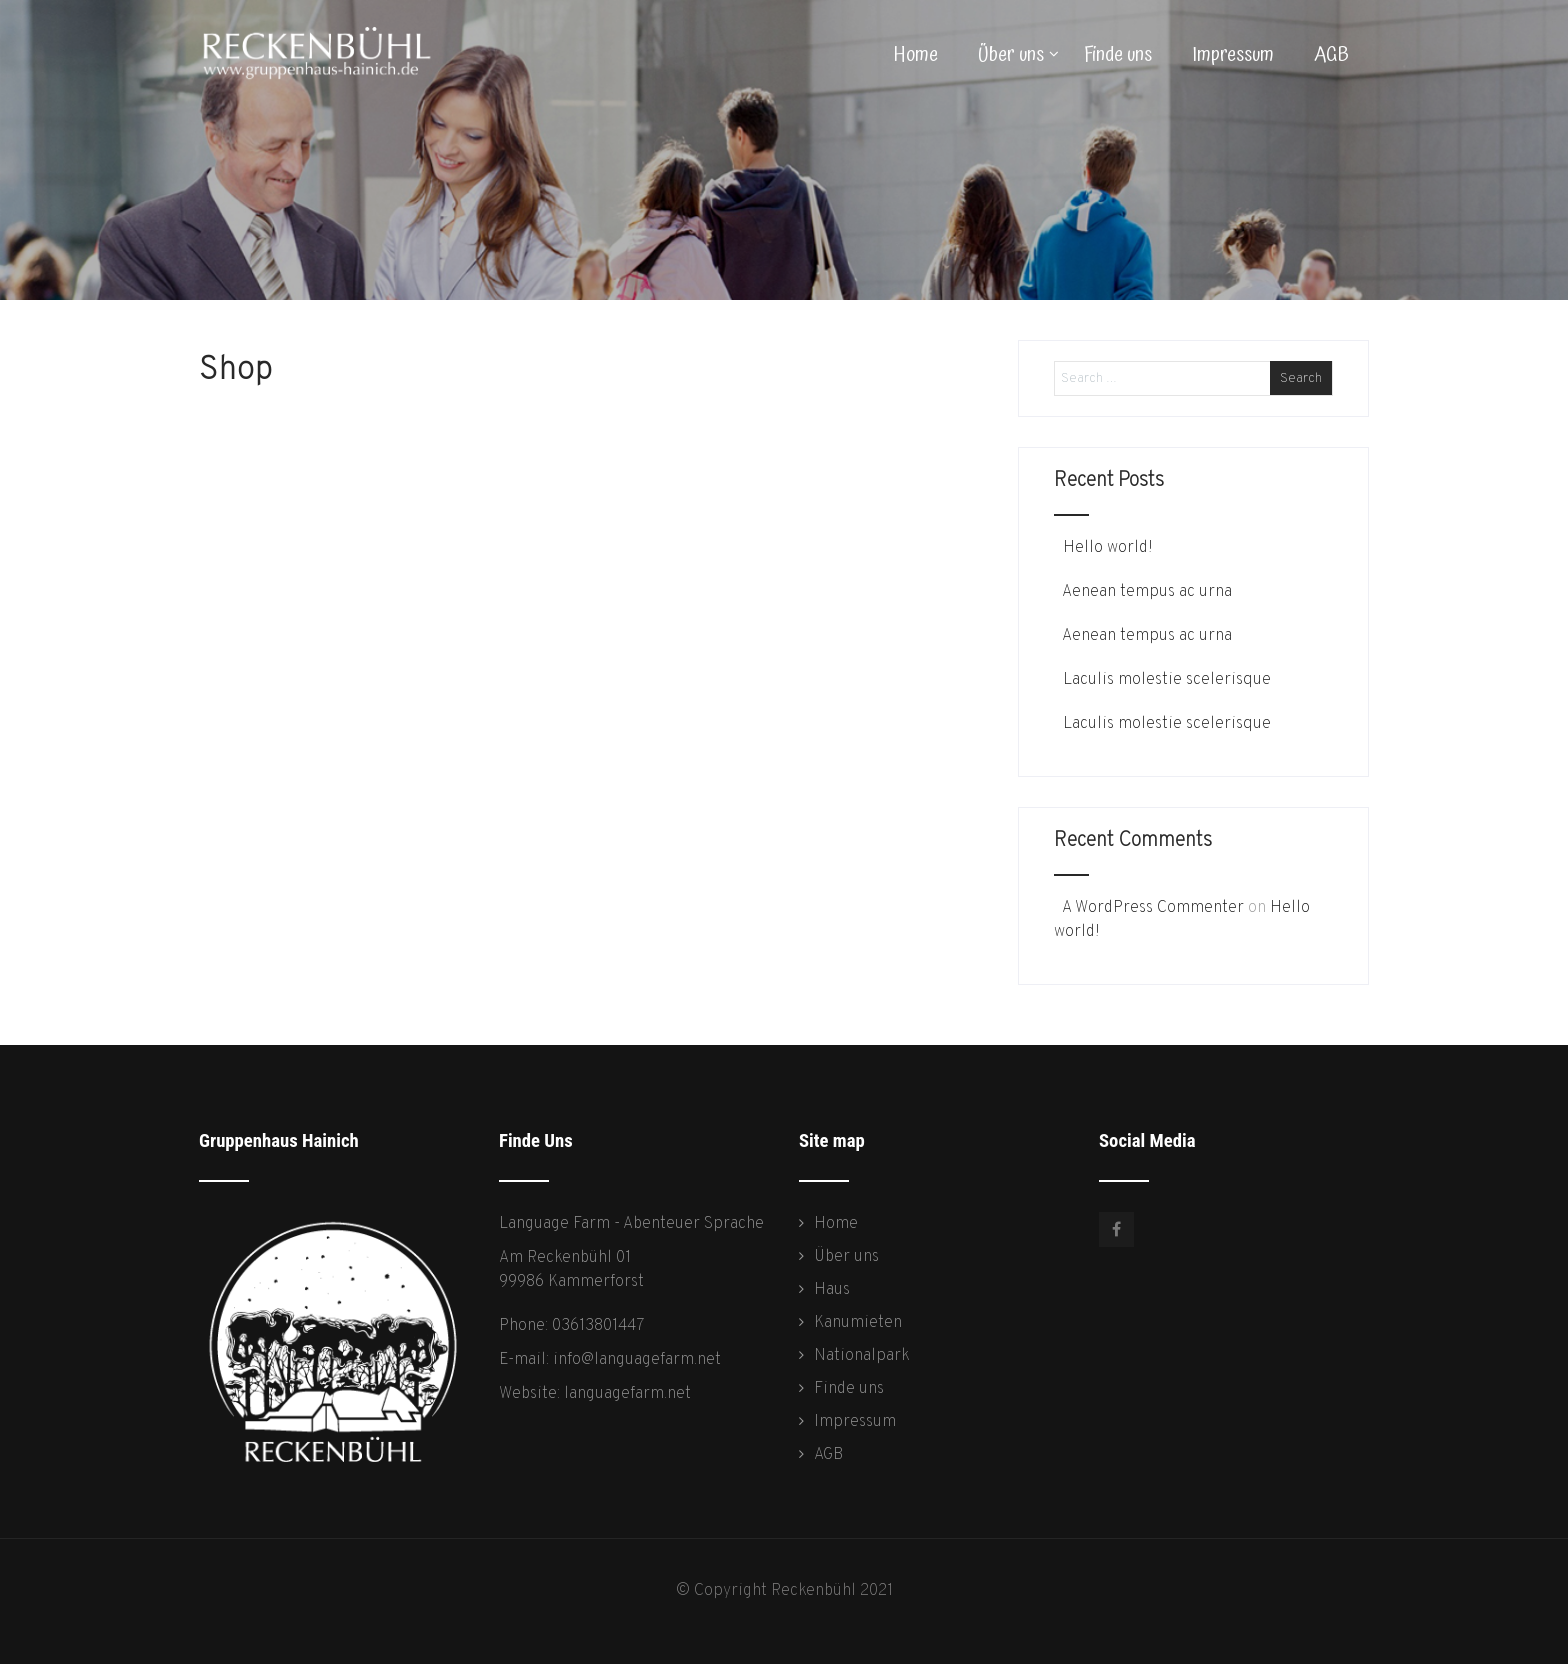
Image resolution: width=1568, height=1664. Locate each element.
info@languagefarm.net (637, 1360)
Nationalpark (862, 1356)
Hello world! (1106, 548)
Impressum (1233, 55)
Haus (832, 1290)
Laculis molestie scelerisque (1165, 680)
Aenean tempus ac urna (1145, 592)
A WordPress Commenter (1153, 908)
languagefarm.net (627, 1394)
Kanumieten (858, 1323)
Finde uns (1118, 55)
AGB (1331, 55)
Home (916, 55)
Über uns (1018, 55)
